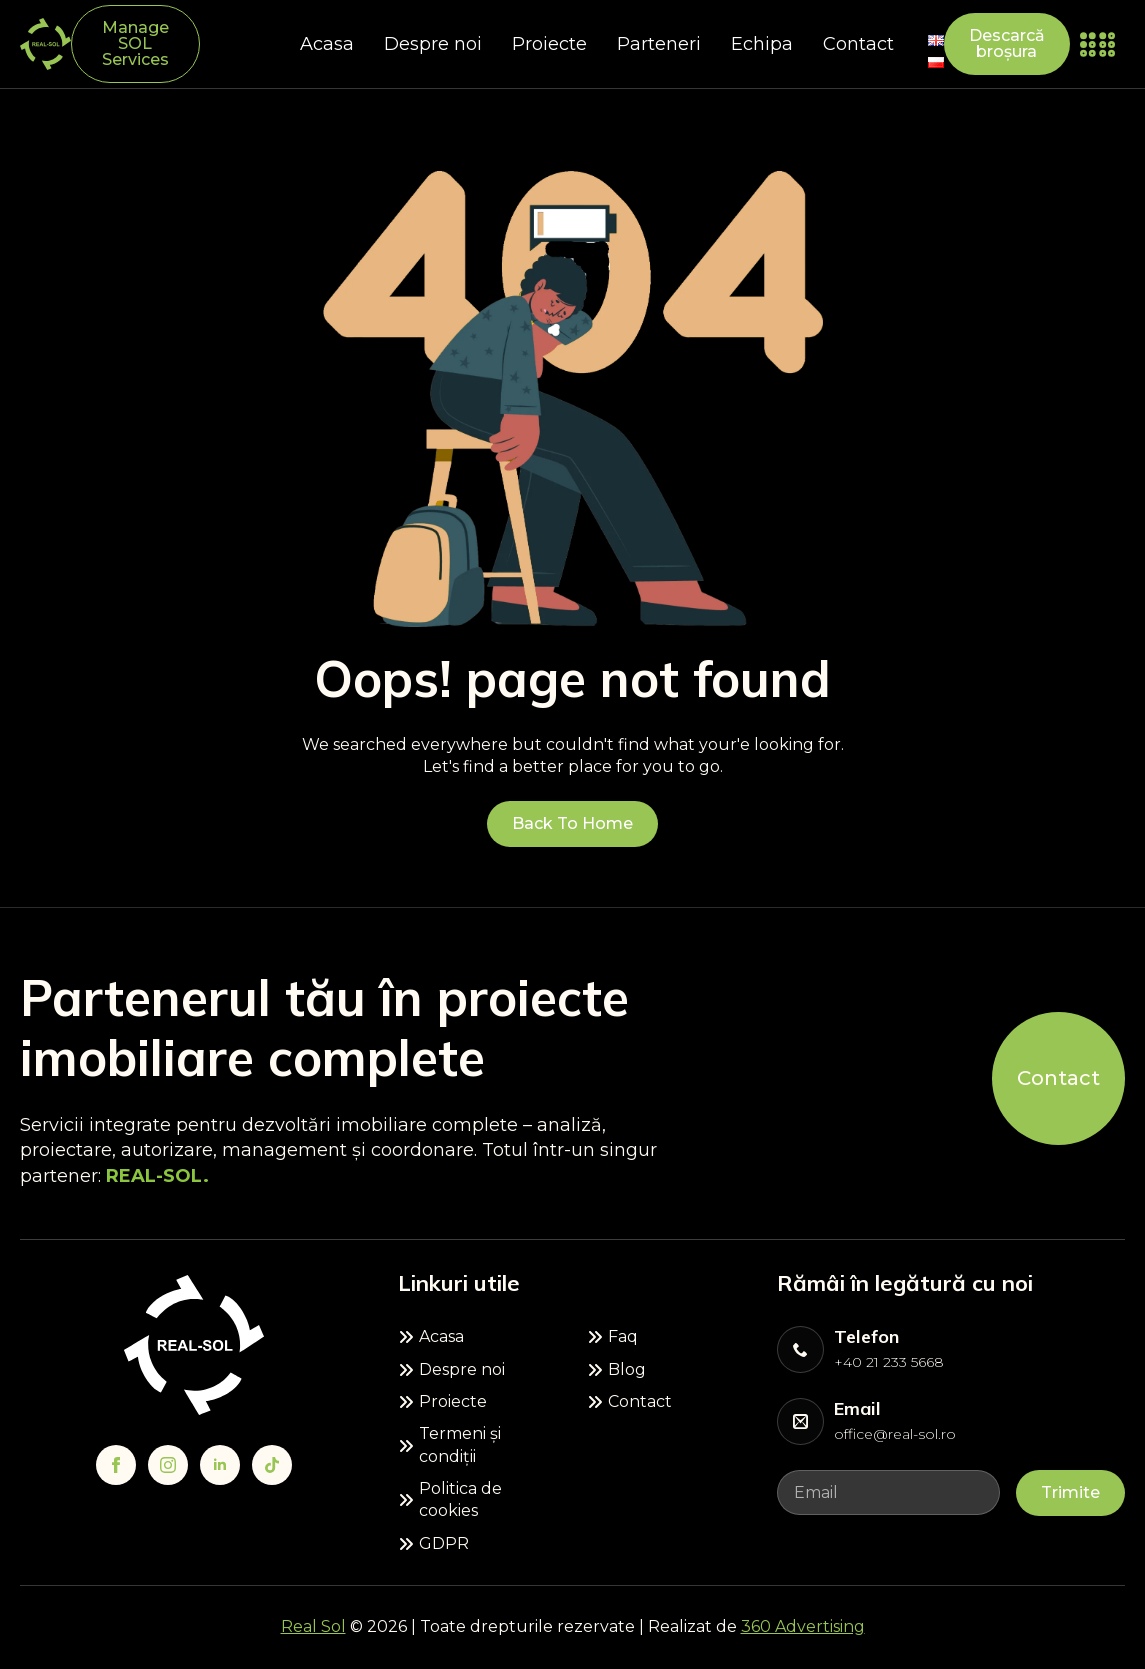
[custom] (272, 1465)
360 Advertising (803, 1626)
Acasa (327, 44)
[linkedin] (220, 1465)
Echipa (762, 44)
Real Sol (313, 1626)
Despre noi (433, 44)
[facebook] (116, 1465)
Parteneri (659, 44)
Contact (858, 44)
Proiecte (549, 44)
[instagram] (168, 1465)
